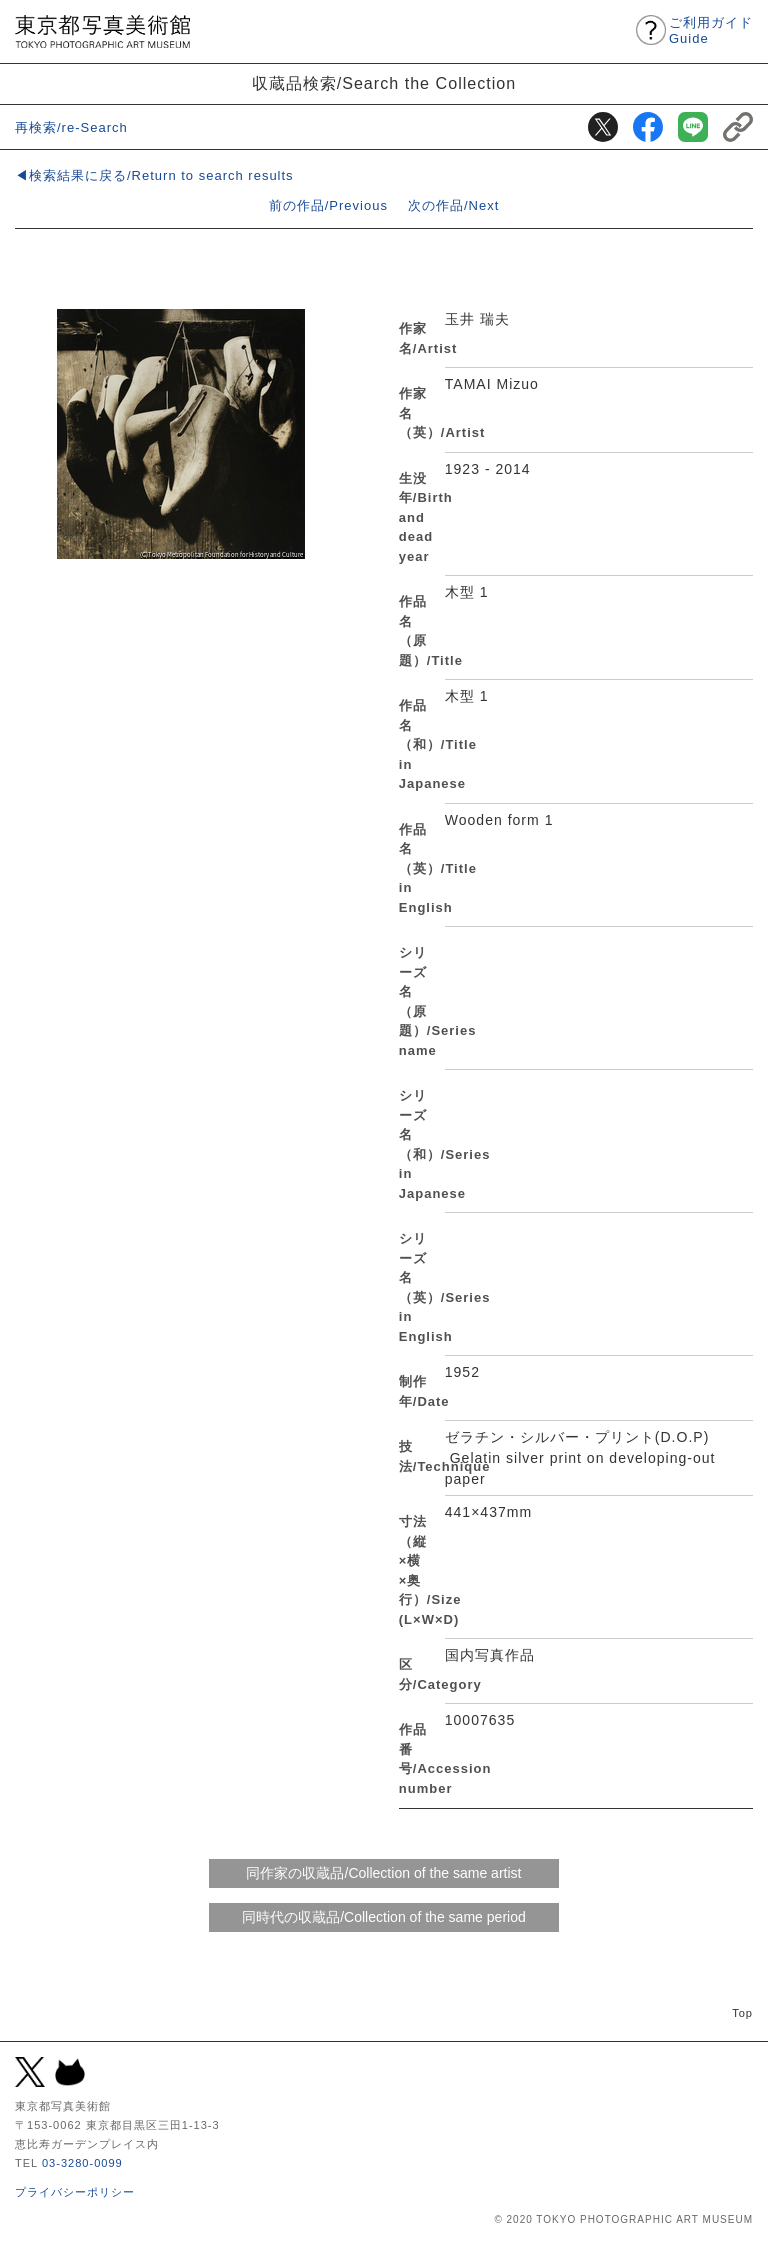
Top (742, 2013)
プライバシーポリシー (75, 2192)
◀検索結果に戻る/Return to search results (154, 175)
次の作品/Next (453, 205)
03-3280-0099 (82, 2163)
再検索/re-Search (71, 127)
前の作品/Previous (328, 205)
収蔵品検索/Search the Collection (384, 83)
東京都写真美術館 (102, 31)
